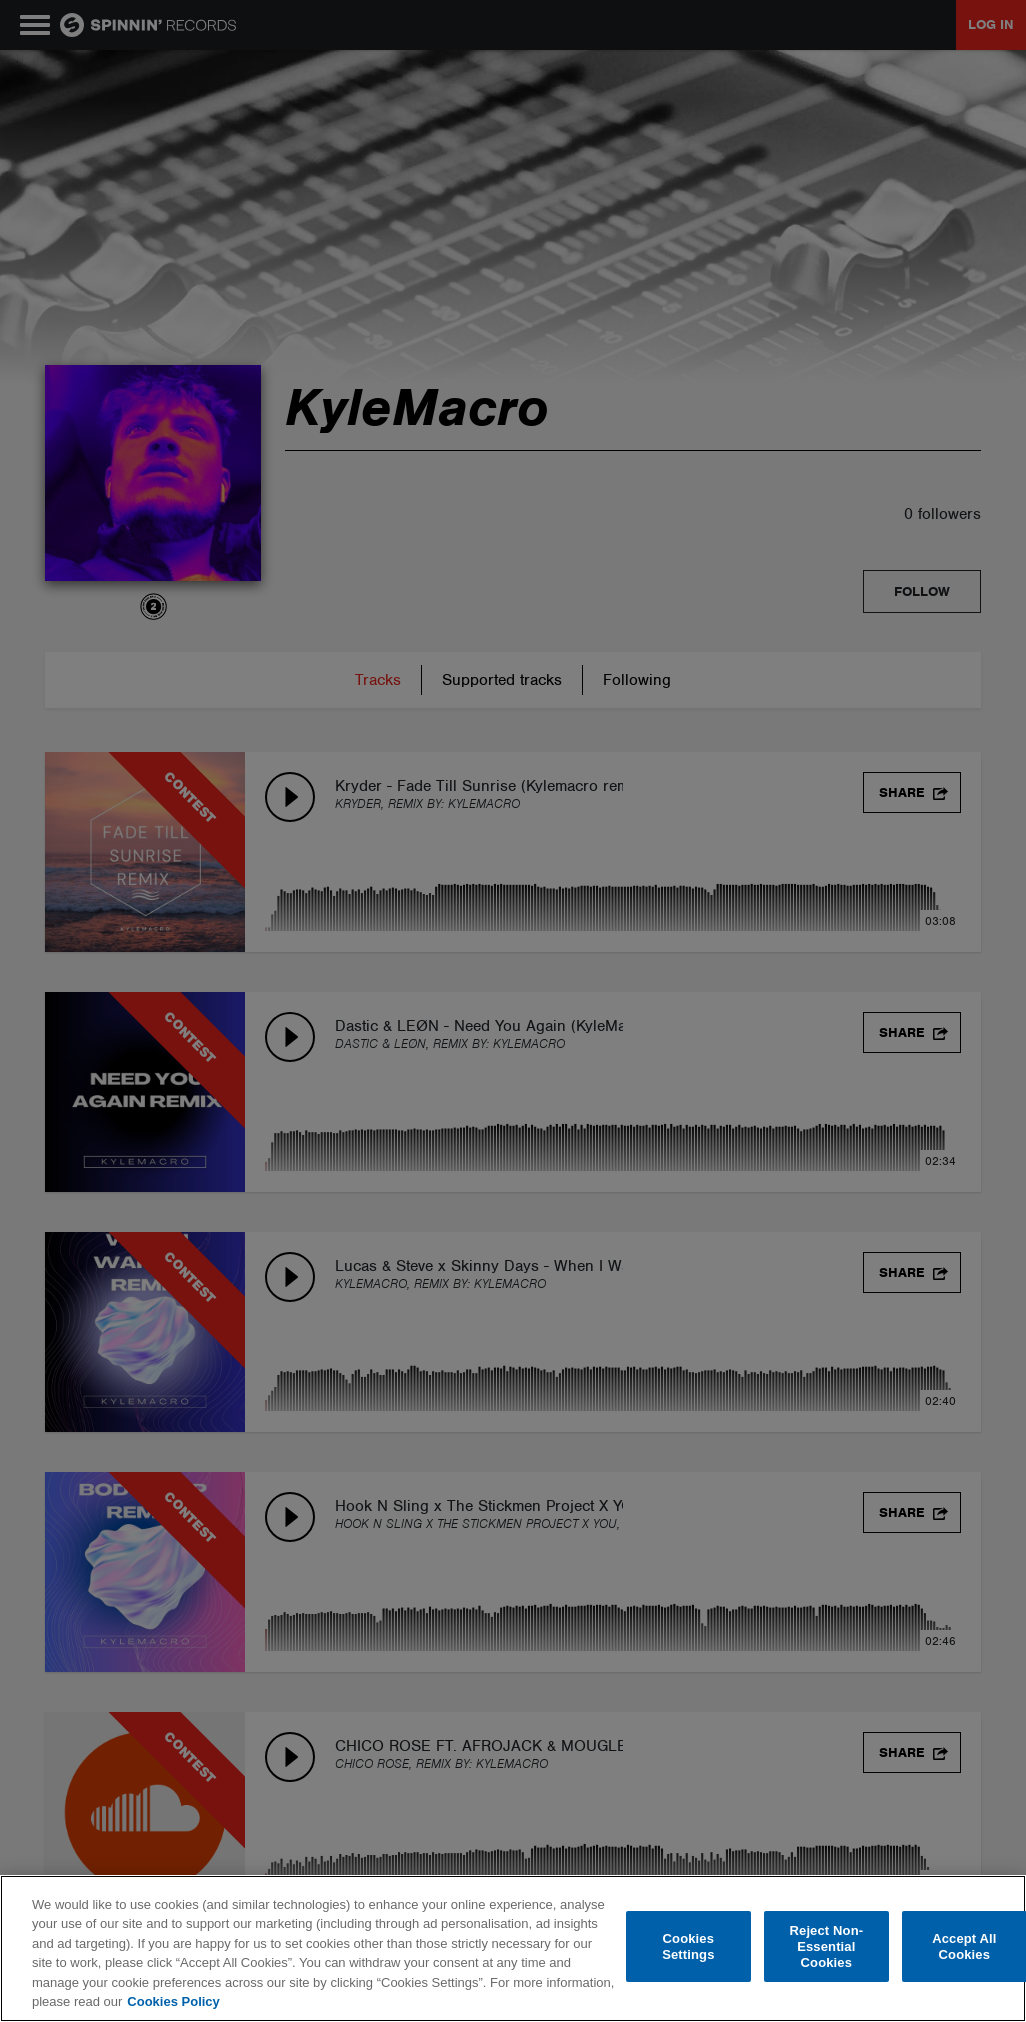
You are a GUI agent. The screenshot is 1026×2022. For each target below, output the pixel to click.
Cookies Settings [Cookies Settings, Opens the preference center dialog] (688, 1946)
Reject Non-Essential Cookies (827, 1947)
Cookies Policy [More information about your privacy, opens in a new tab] (173, 2001)
